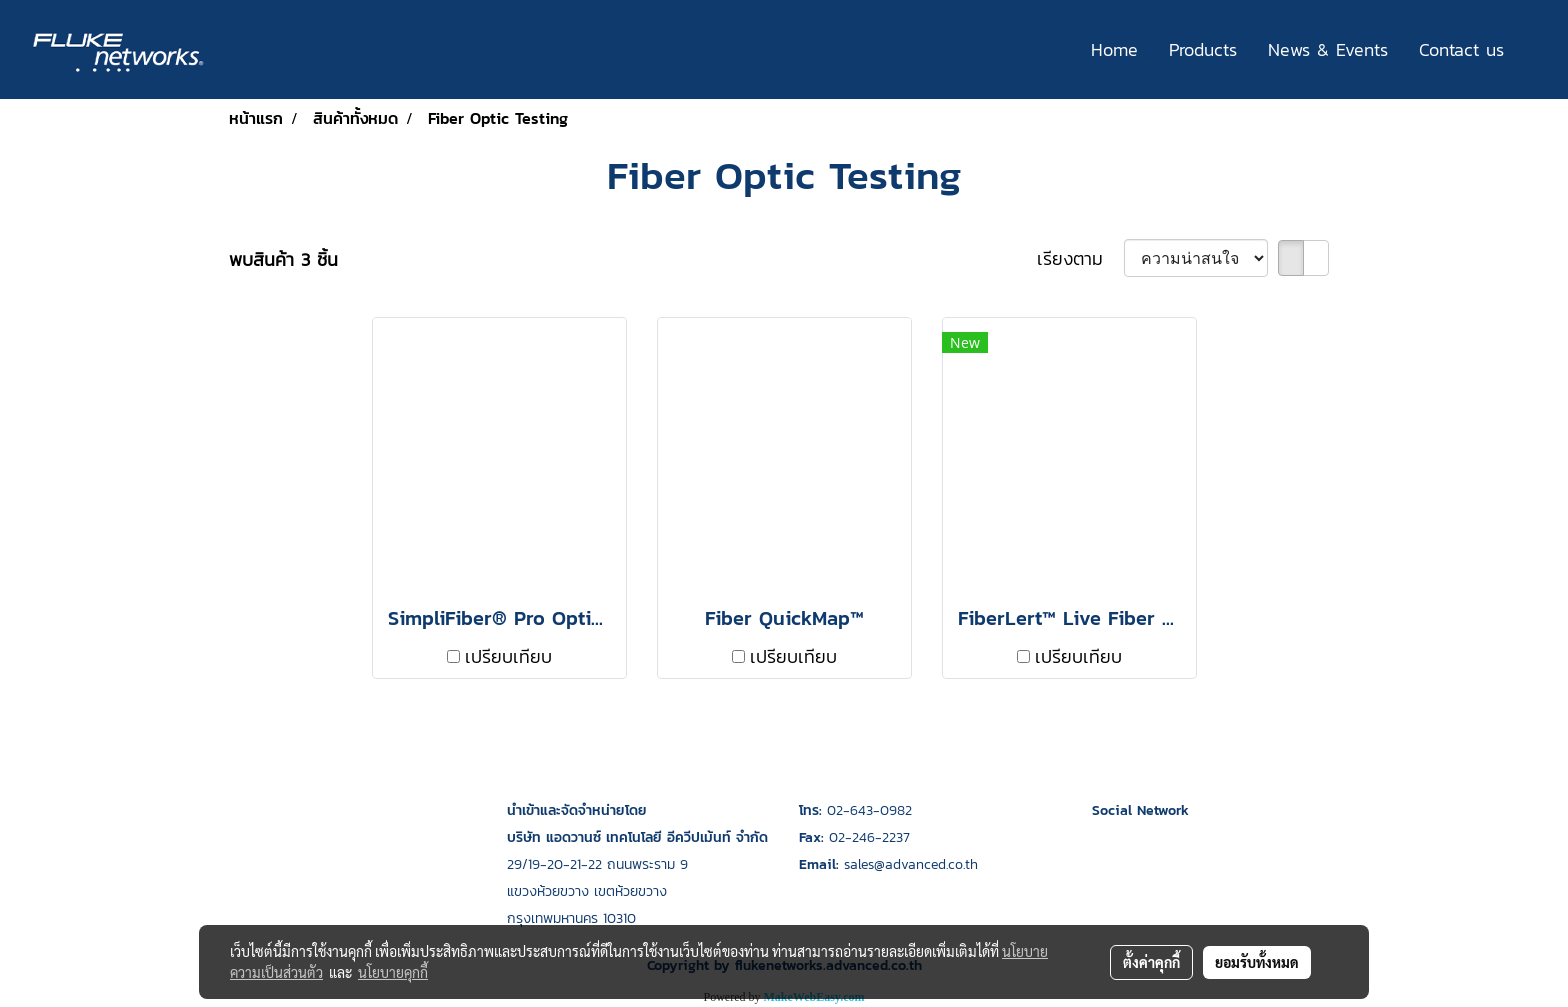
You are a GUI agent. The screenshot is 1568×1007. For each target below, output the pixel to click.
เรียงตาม (1080, 258)
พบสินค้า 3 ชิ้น (283, 259)
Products (1203, 49)
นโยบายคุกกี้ (393, 972)
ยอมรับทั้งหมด (1257, 962)
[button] (1537, 50)
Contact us (1461, 49)
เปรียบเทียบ (508, 656)
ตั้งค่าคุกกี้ (1151, 962)
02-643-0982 (869, 810)
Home (1114, 49)
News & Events (1328, 49)
